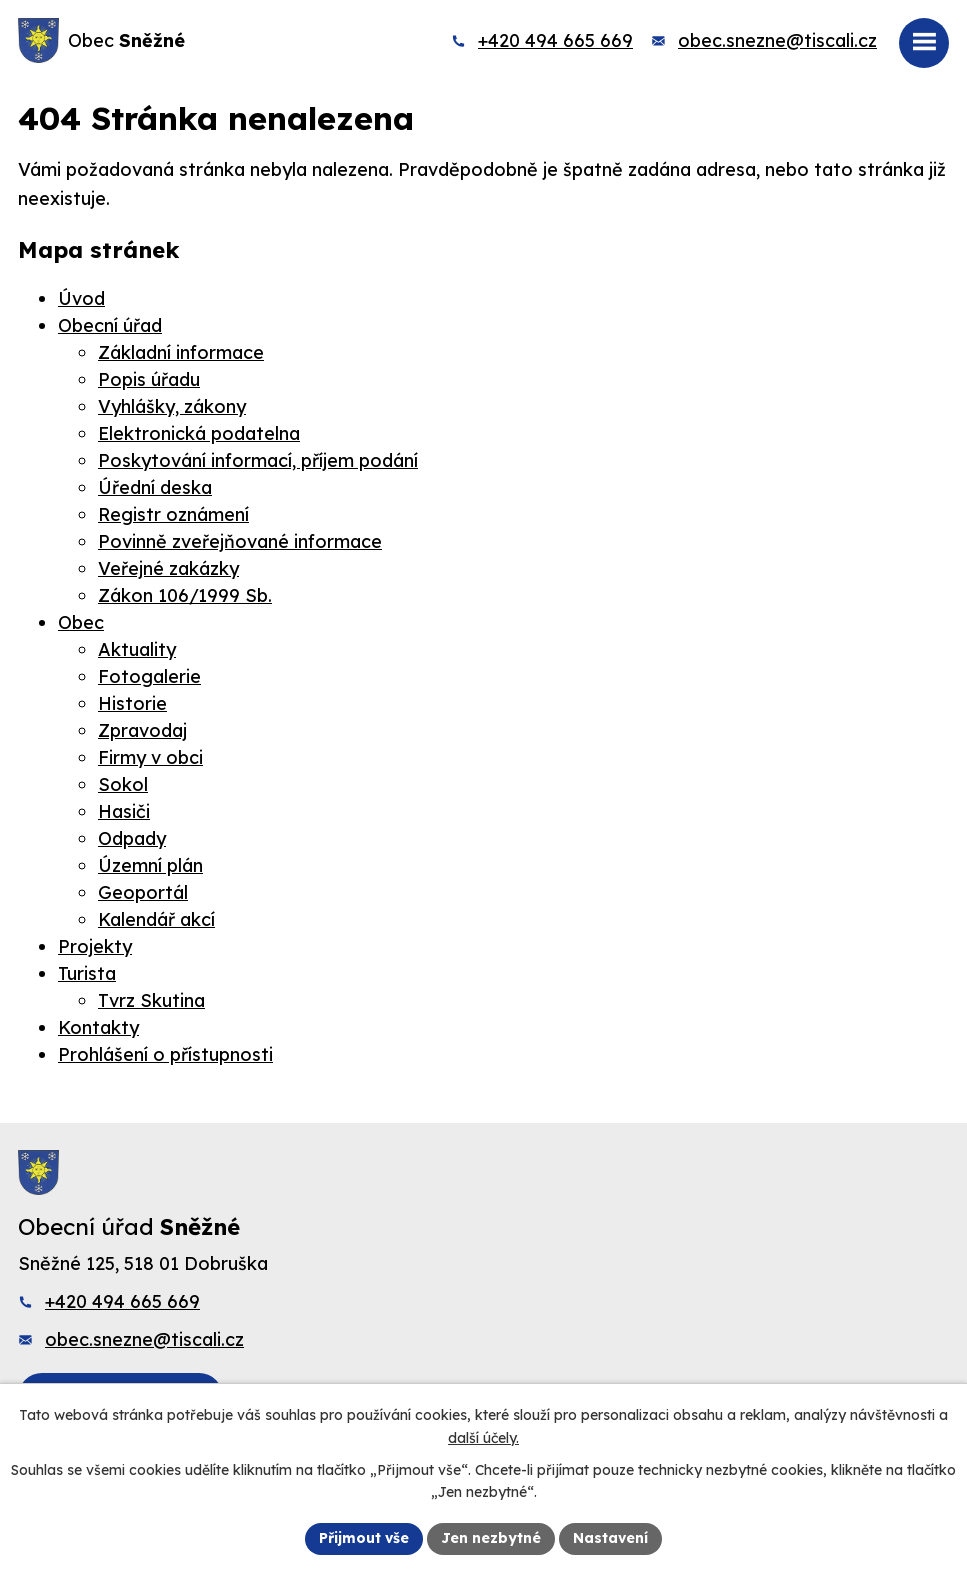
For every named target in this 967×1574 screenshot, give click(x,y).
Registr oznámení (173, 514)
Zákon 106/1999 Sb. (185, 595)
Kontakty (98, 1027)
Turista (87, 973)
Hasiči (124, 811)
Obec (81, 622)
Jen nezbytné (491, 1538)
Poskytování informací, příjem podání (258, 460)
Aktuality (137, 649)
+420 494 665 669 (555, 40)
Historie (132, 703)
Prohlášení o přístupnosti (165, 1054)
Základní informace (181, 352)
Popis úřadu (149, 379)
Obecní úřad (110, 325)
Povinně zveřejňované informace (240, 541)
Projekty (95, 946)
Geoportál (143, 892)
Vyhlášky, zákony (172, 406)
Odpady (132, 838)
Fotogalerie (149, 676)
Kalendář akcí (156, 919)
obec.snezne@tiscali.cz (777, 40)
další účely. (483, 1438)
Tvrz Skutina (151, 1000)
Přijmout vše (364, 1538)
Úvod (81, 298)
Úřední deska (155, 487)
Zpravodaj (142, 730)
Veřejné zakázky (168, 568)
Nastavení (610, 1538)
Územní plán (150, 865)
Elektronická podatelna (199, 433)
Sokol (123, 784)
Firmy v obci (150, 757)
